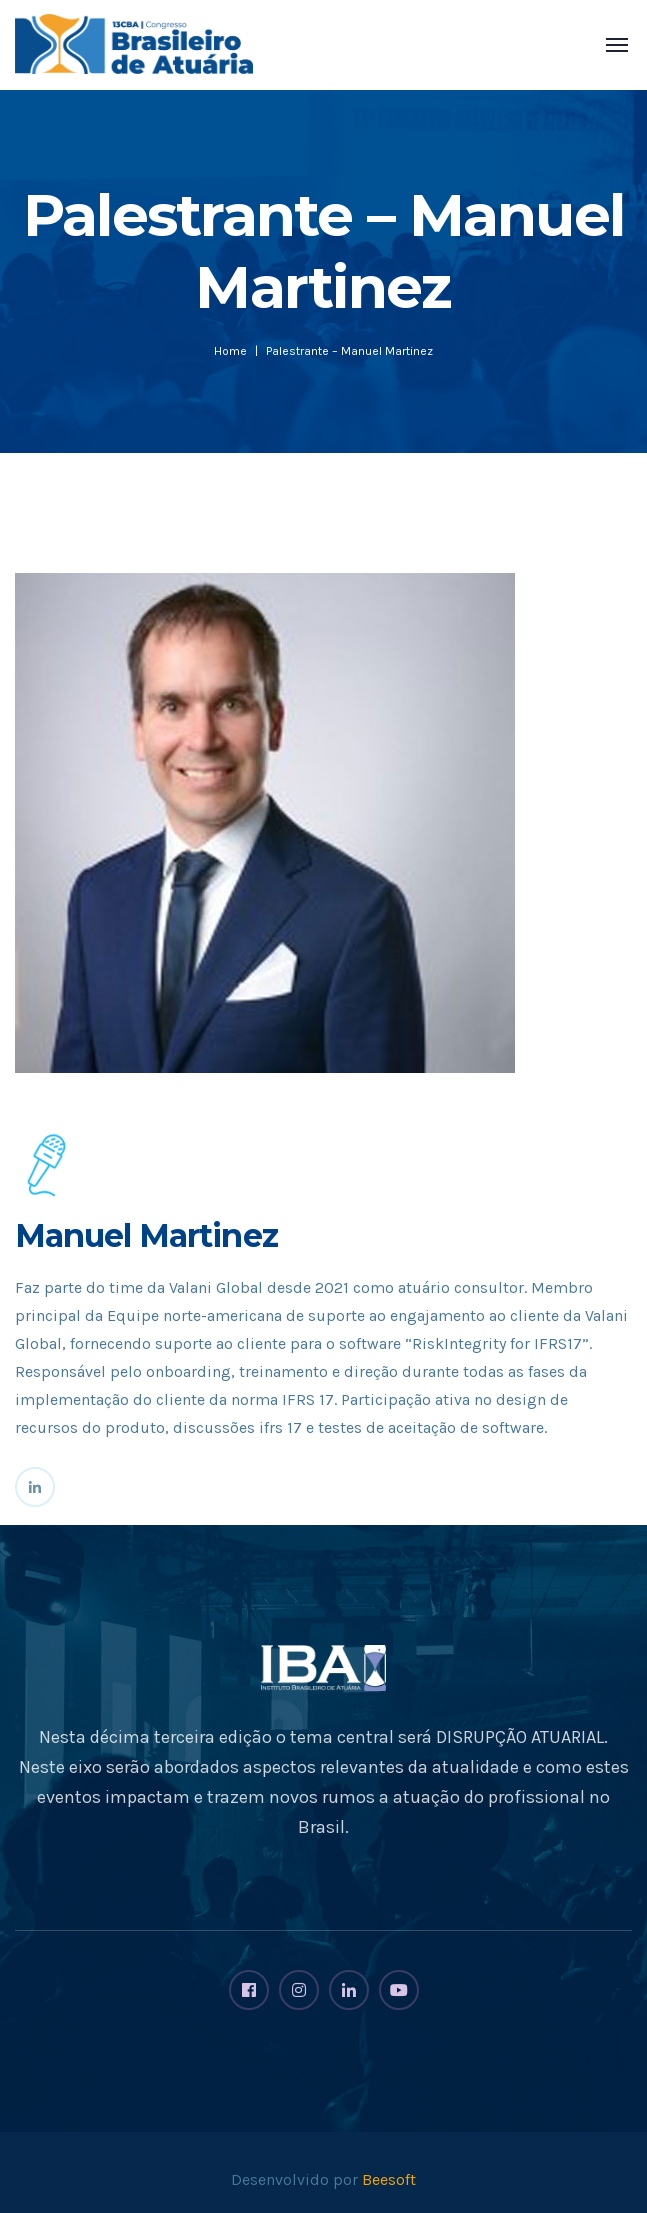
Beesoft (389, 2179)
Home (230, 351)
